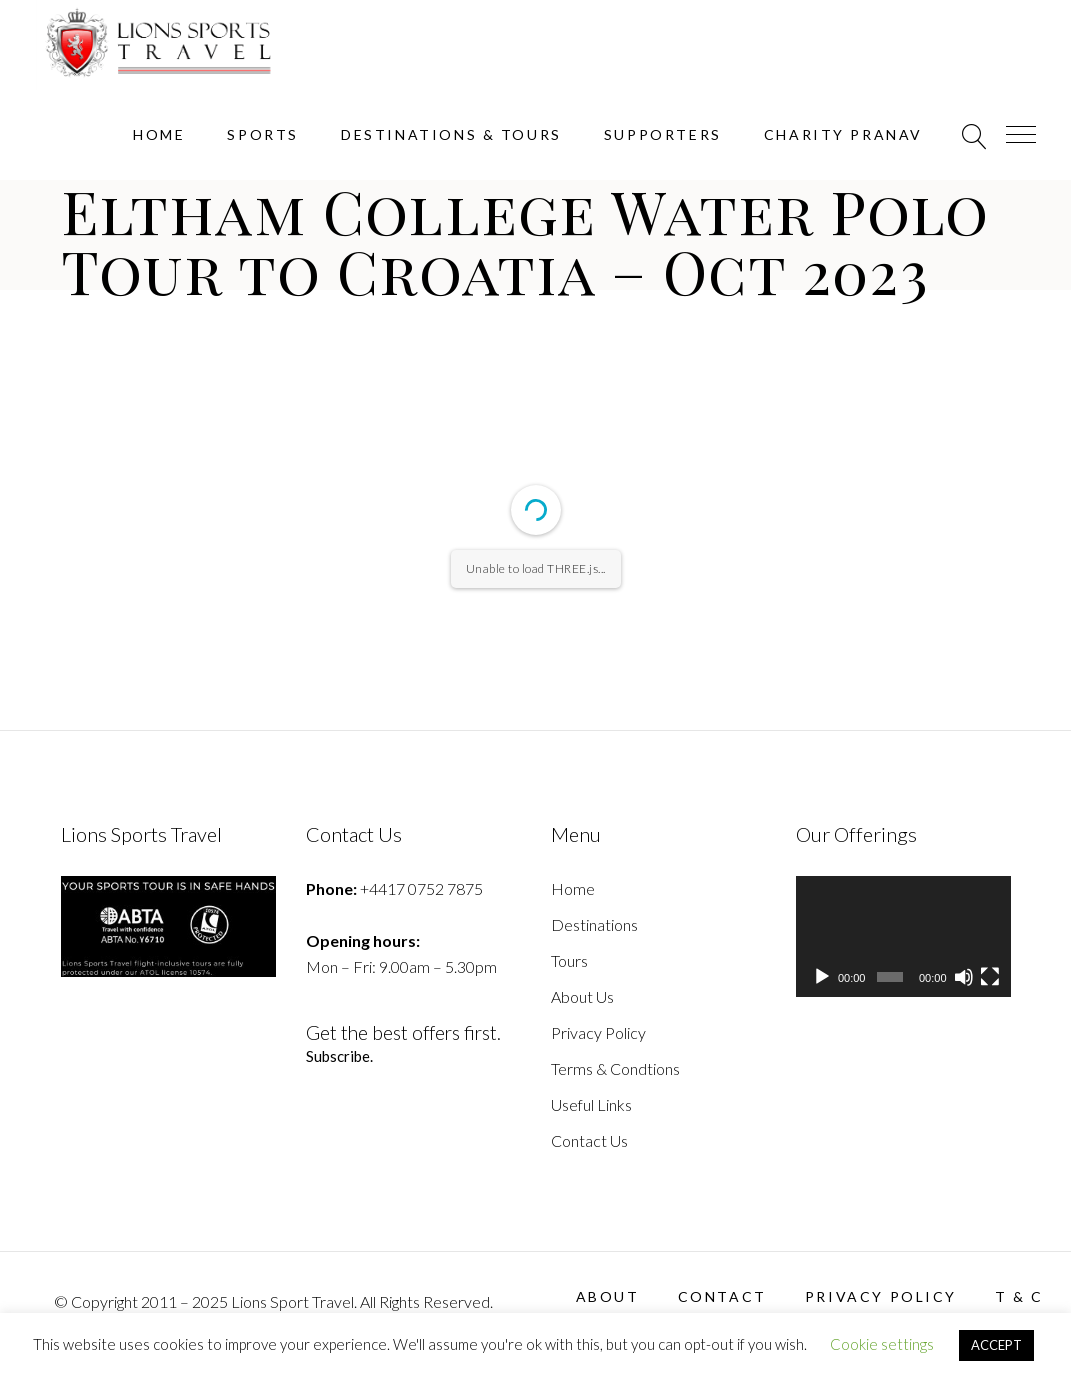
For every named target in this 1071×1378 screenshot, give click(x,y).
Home (573, 888)
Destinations (594, 924)
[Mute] (964, 977)
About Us (582, 996)
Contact (722, 1296)
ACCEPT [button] (996, 1345)
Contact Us (589, 1140)
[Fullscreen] (990, 977)
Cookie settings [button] (882, 1344)
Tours (569, 960)
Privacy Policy (598, 1032)
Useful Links (591, 1104)
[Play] (822, 977)
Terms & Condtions (615, 1068)
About (608, 1296)
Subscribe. (340, 1056)
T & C (1019, 1296)
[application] (903, 936)
